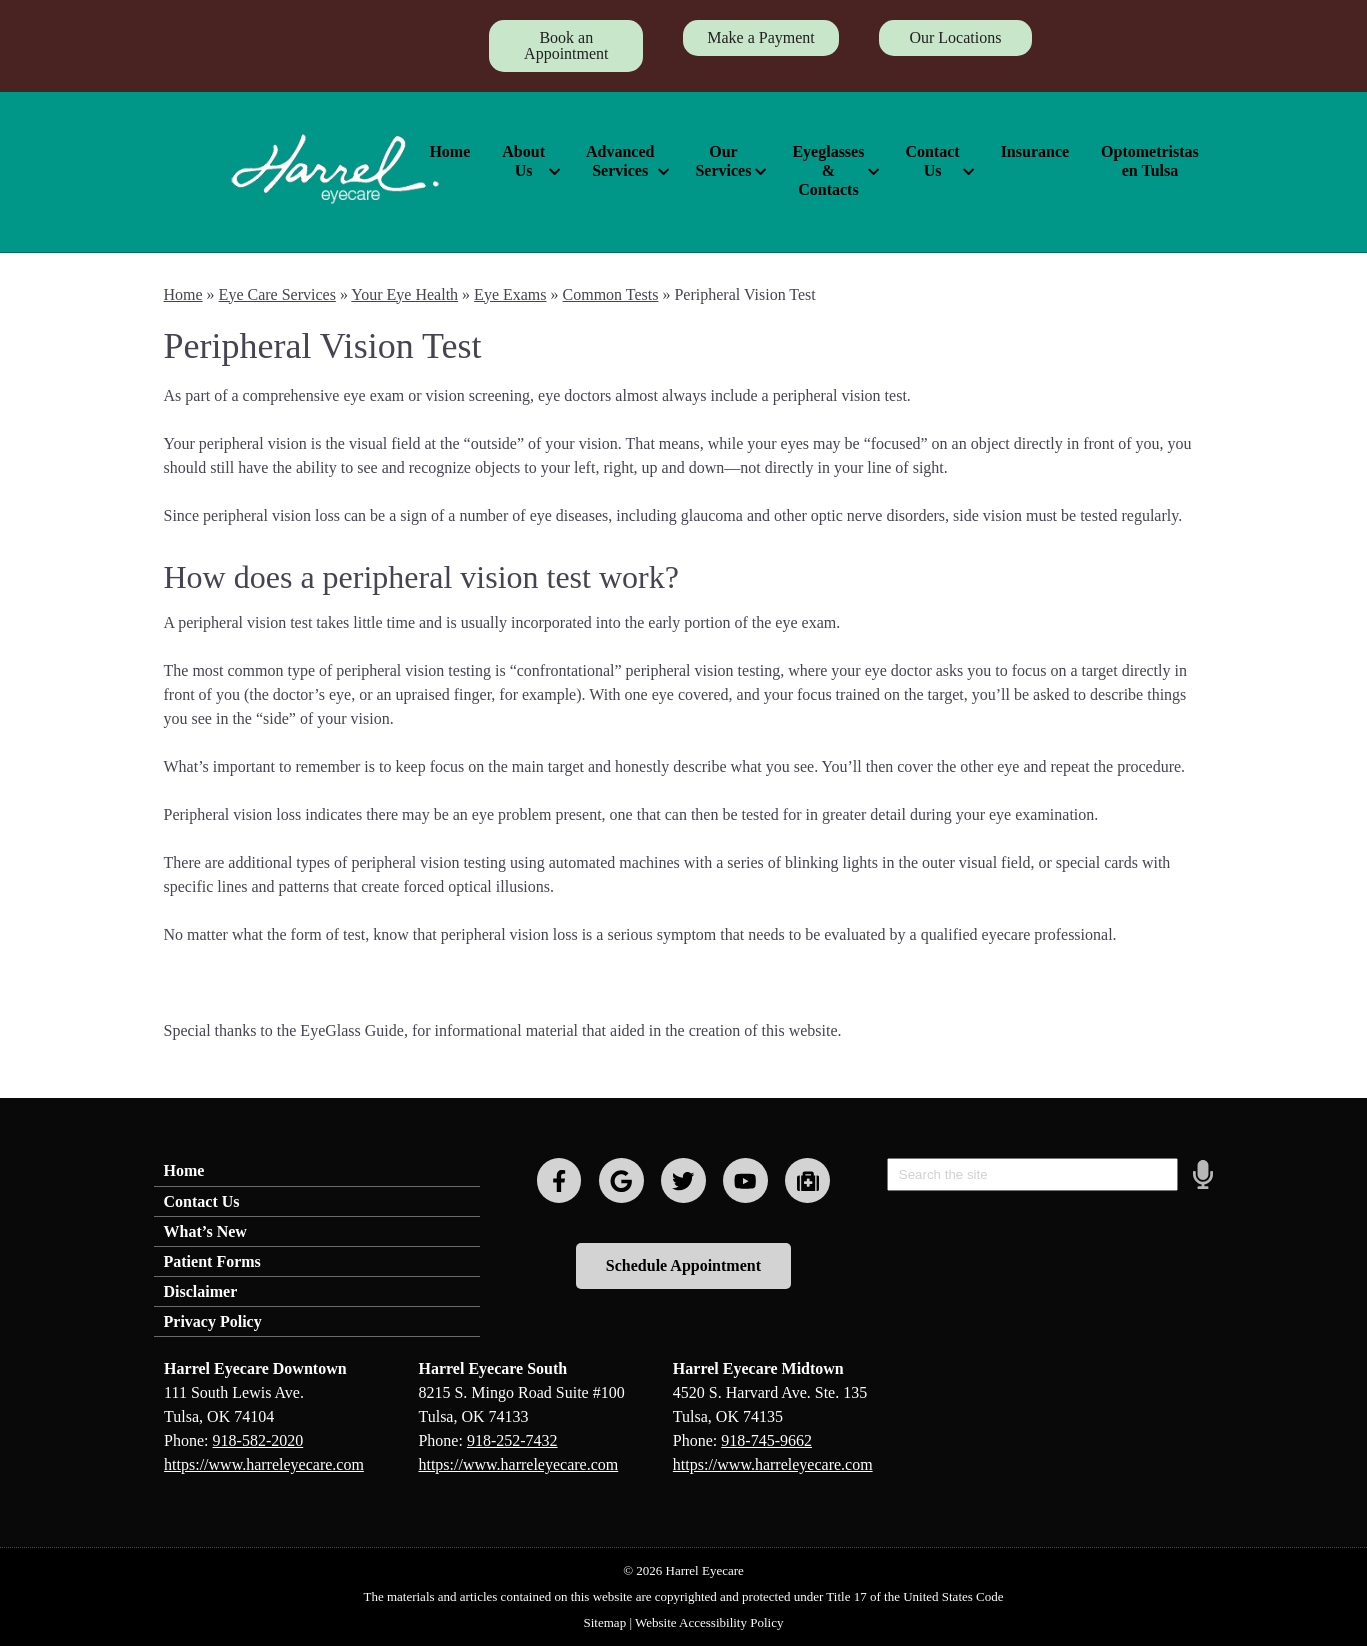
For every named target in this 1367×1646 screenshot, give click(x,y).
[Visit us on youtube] (745, 1180)
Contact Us (932, 161)
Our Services (723, 161)
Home (449, 151)
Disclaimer (201, 1291)
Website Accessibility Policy (709, 1622)
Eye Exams (510, 294)
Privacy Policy (213, 1321)
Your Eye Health (404, 294)
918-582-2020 (258, 1440)
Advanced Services (620, 161)
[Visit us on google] (621, 1180)
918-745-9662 (766, 1440)
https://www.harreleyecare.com (264, 1464)
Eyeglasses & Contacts (828, 170)
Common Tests (611, 294)
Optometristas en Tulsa (1150, 161)
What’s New (205, 1231)
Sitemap (605, 1622)
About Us (523, 161)
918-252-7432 (512, 1440)
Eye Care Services (277, 294)
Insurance (1035, 151)
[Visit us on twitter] (683, 1180)
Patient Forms (212, 1261)
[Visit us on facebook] (559, 1180)
